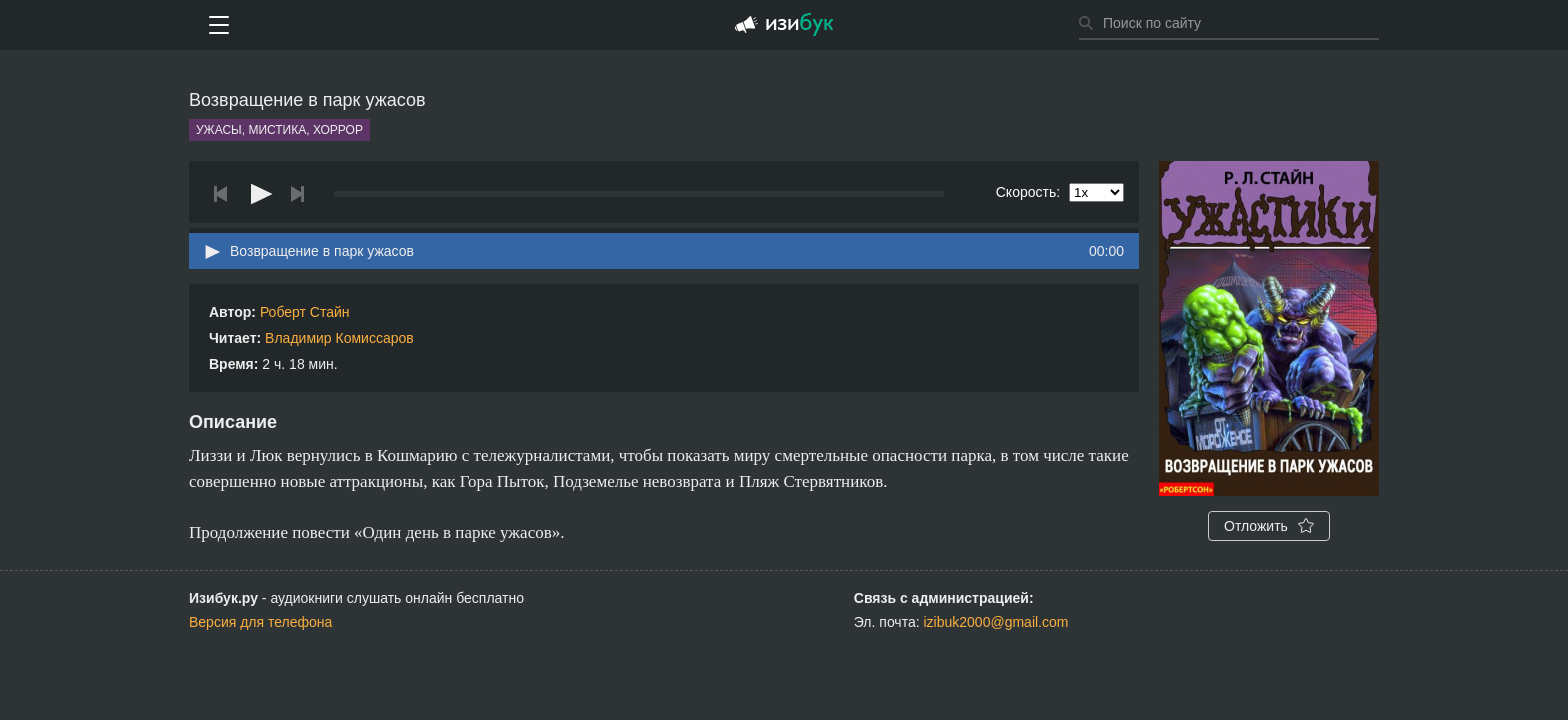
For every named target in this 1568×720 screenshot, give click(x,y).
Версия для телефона (260, 622)
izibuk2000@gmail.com (996, 622)
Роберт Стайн (305, 312)
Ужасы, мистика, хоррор (279, 130)
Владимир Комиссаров (339, 338)
